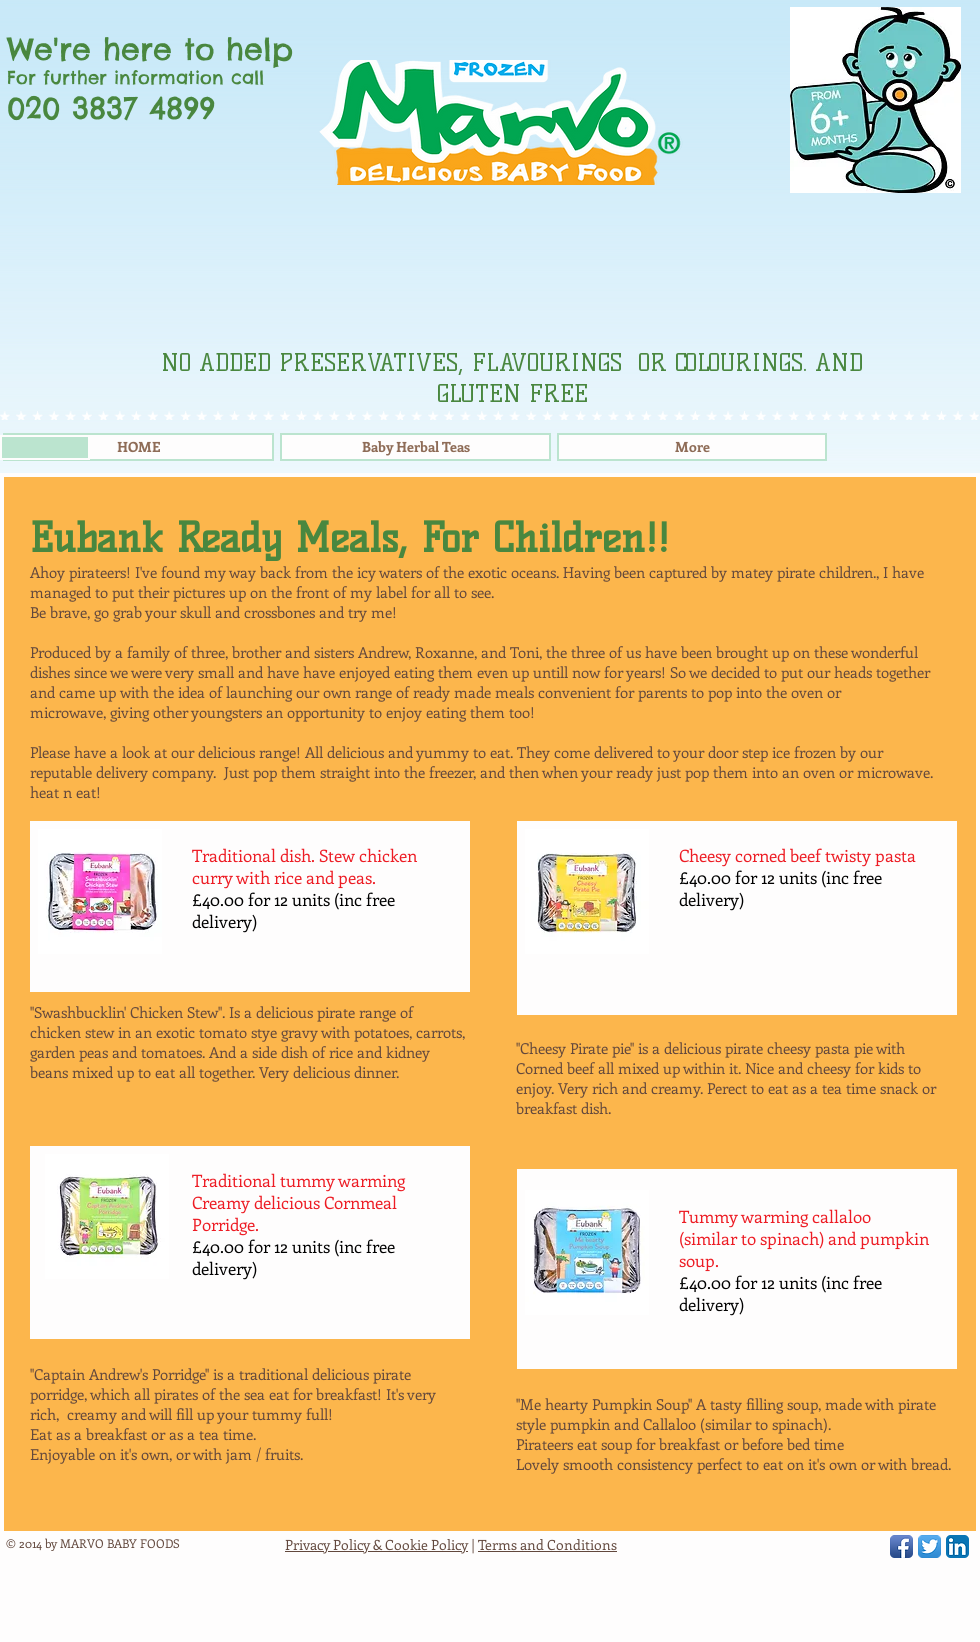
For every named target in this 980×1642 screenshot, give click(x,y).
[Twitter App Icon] (929, 1546)
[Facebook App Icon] (901, 1546)
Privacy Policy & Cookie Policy (376, 1544)
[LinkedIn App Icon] (957, 1546)
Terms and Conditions (547, 1544)
